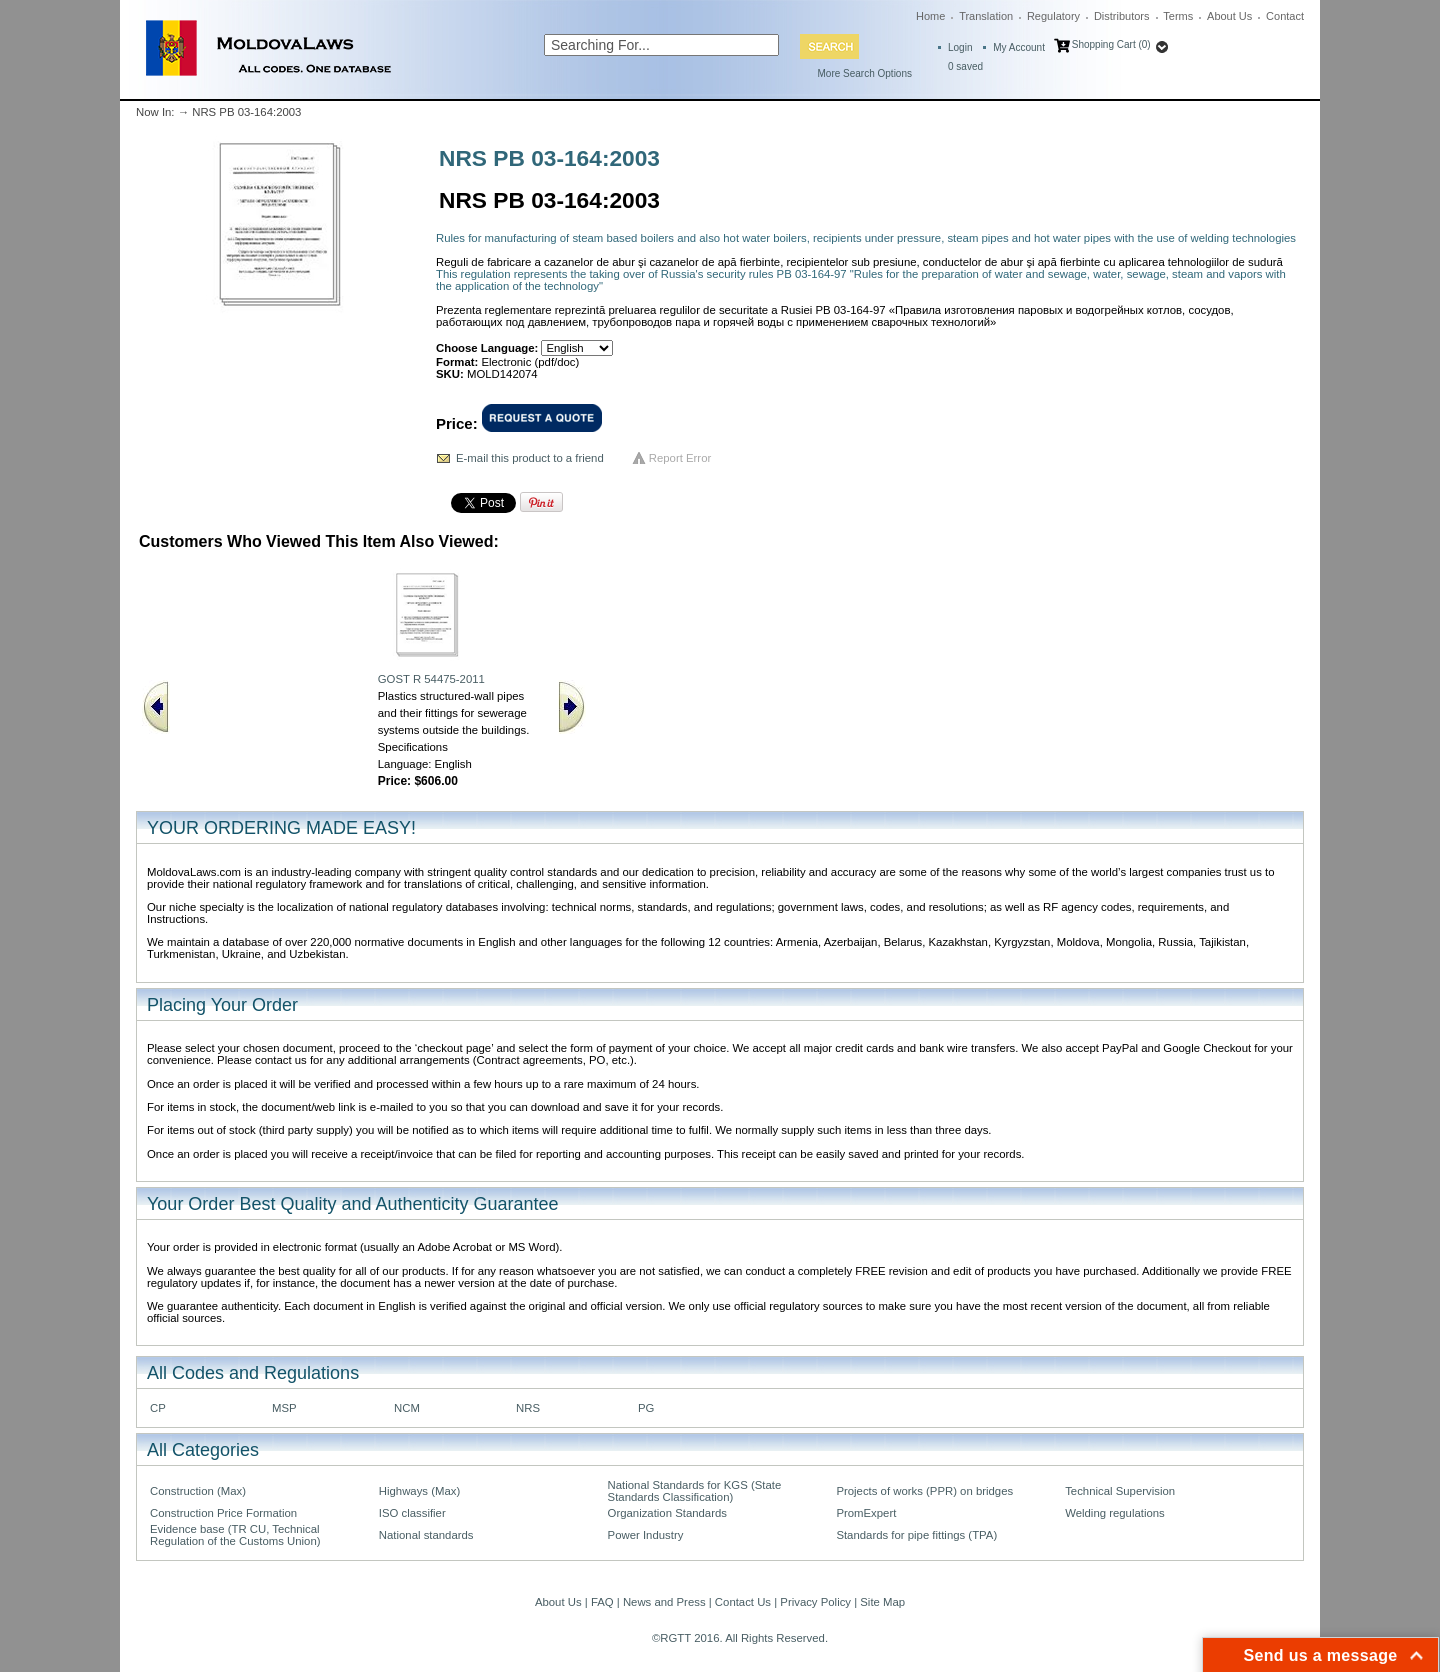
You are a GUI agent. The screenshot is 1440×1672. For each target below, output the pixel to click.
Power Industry (646, 1535)
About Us (1229, 16)
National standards (426, 1535)
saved (965, 66)
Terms (1178, 16)
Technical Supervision (1120, 1491)
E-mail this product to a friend (530, 458)
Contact (1285, 16)
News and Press (664, 1602)
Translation (986, 16)
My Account (1019, 47)
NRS (528, 1408)
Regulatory (1053, 16)
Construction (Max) (198, 1491)
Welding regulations (1115, 1513)
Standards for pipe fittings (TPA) (916, 1535)
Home (930, 16)
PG (646, 1408)
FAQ (602, 1602)
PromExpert (866, 1513)
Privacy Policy (815, 1602)
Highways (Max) (419, 1491)
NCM (407, 1408)
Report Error (680, 458)
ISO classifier (412, 1513)
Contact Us (743, 1602)
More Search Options (865, 73)
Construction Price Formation (223, 1513)
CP (158, 1408)
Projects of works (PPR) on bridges (924, 1491)
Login (960, 47)
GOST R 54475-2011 (431, 679)
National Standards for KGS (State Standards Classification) (695, 1491)
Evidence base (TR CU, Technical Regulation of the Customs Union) (235, 1535)
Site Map (882, 1602)
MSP (284, 1408)
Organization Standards (667, 1513)
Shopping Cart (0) (1111, 44)
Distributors (1122, 16)
